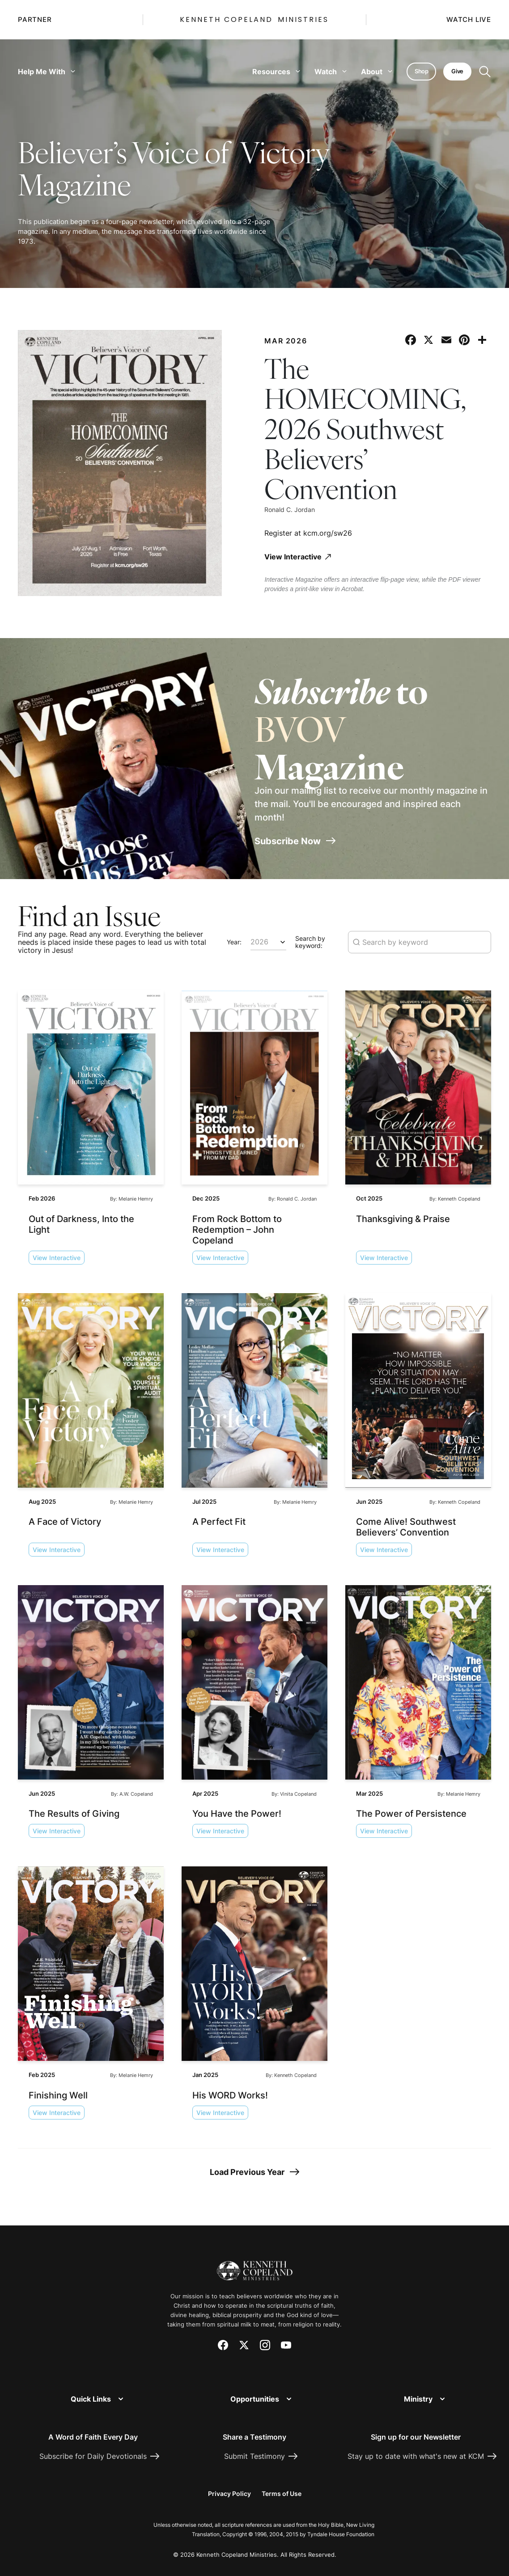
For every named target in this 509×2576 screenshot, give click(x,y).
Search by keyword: (310, 941)
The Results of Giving (74, 1812)
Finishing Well (58, 2093)
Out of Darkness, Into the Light (81, 1222)
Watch (327, 71)
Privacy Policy (229, 2492)
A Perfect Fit (219, 1520)
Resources (273, 71)
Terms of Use (281, 2492)
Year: (234, 941)
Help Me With (46, 71)
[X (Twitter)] (244, 2344)
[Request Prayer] (449, 2261)
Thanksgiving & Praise (403, 1217)
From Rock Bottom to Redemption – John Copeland (237, 1228)
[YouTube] (286, 2344)
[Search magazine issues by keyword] (419, 941)
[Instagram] (265, 2344)
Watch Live (468, 20)
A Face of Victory (65, 1520)
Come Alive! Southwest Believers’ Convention (406, 1525)
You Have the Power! (236, 1812)
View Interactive (57, 1256)
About (373, 71)
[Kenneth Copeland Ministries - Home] (254, 2264)
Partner (35, 20)
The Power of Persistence (411, 1812)
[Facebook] (223, 2344)
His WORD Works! (230, 2093)
